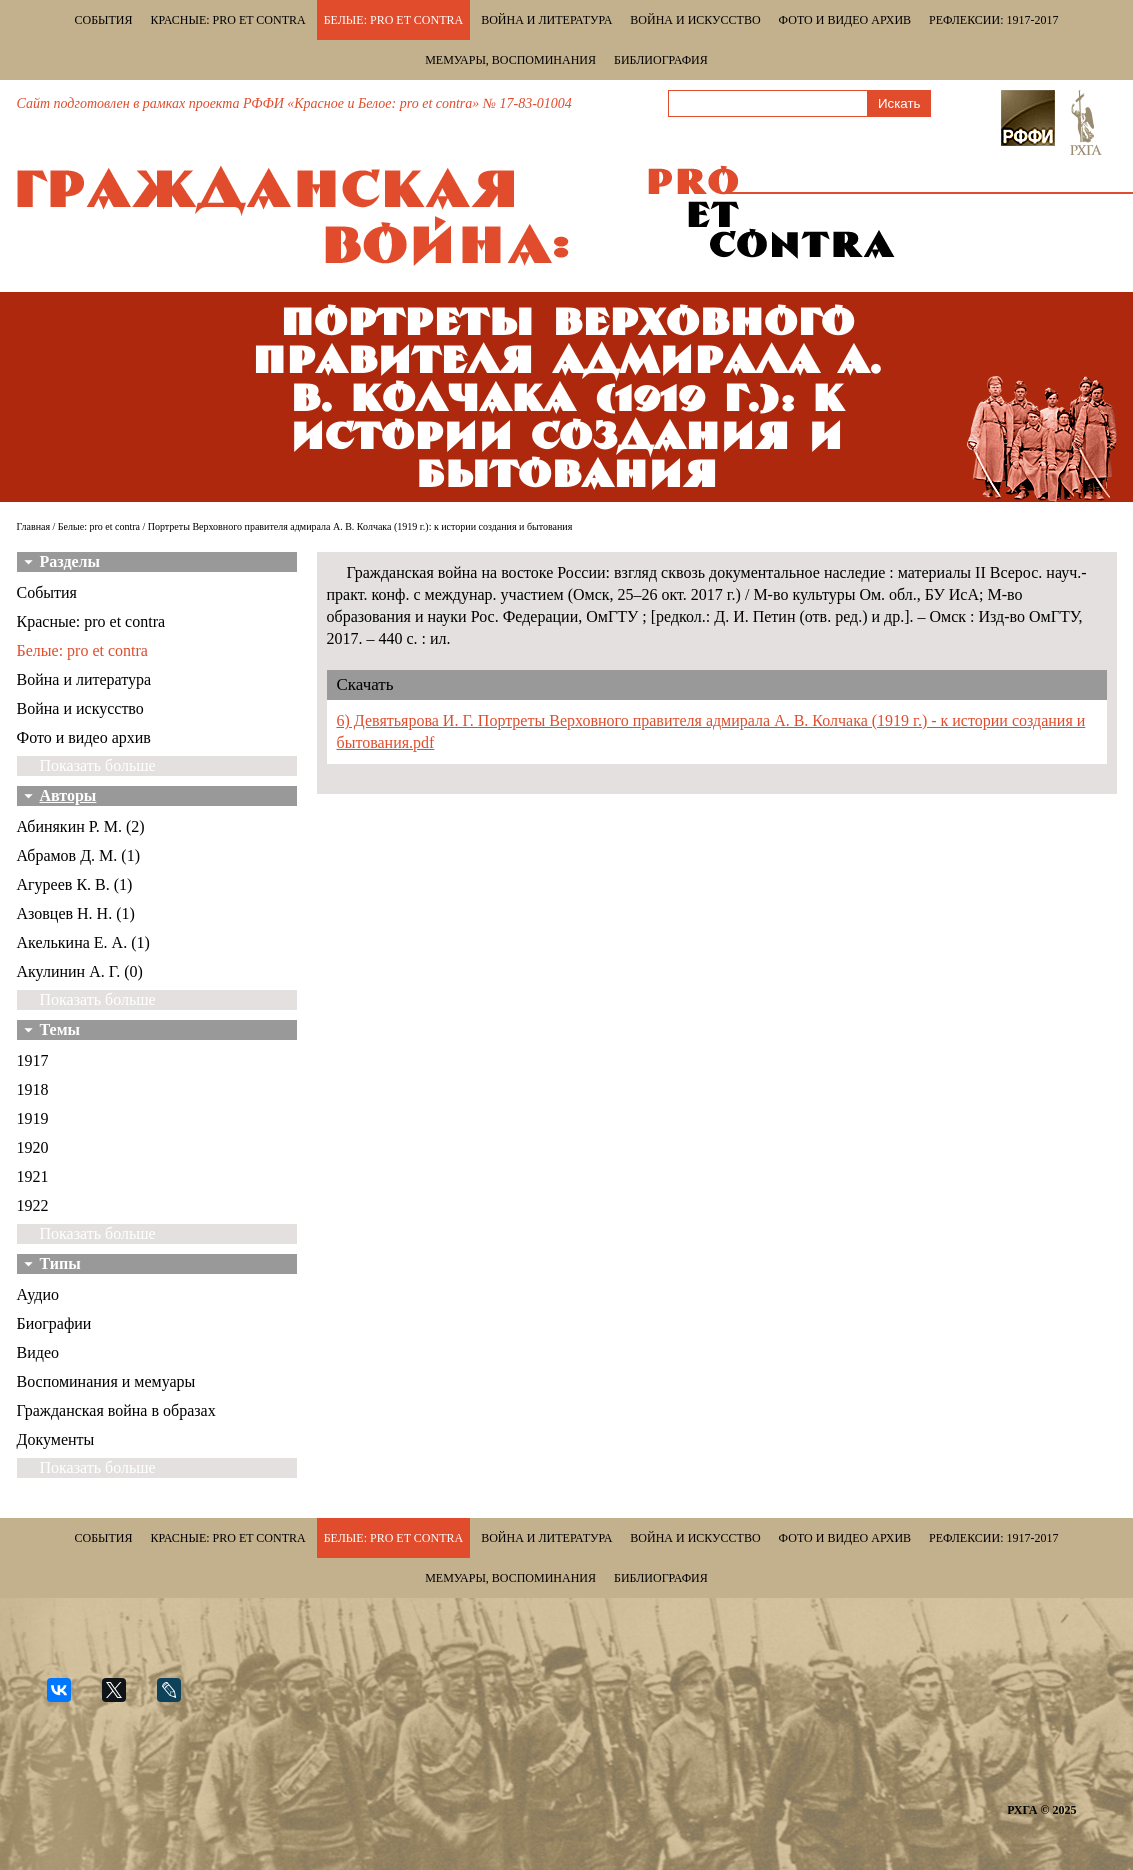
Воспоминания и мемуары (106, 1381)
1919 (33, 1118)
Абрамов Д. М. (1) (78, 855)
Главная (34, 526)
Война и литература (546, 20)
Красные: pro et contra (228, 20)
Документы (56, 1439)
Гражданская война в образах (116, 1410)
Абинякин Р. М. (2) (81, 826)
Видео (38, 1352)
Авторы (68, 795)
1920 (33, 1147)
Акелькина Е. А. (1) (83, 942)
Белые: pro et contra (393, 20)
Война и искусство (695, 20)
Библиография (661, 60)
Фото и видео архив (845, 20)
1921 (33, 1176)
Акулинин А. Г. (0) (80, 971)
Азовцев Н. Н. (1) (76, 913)
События (104, 20)
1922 (33, 1205)
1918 (33, 1089)
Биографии (54, 1323)
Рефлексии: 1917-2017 (993, 20)
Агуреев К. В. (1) (75, 884)
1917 (33, 1060)
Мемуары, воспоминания (510, 60)
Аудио (38, 1294)
